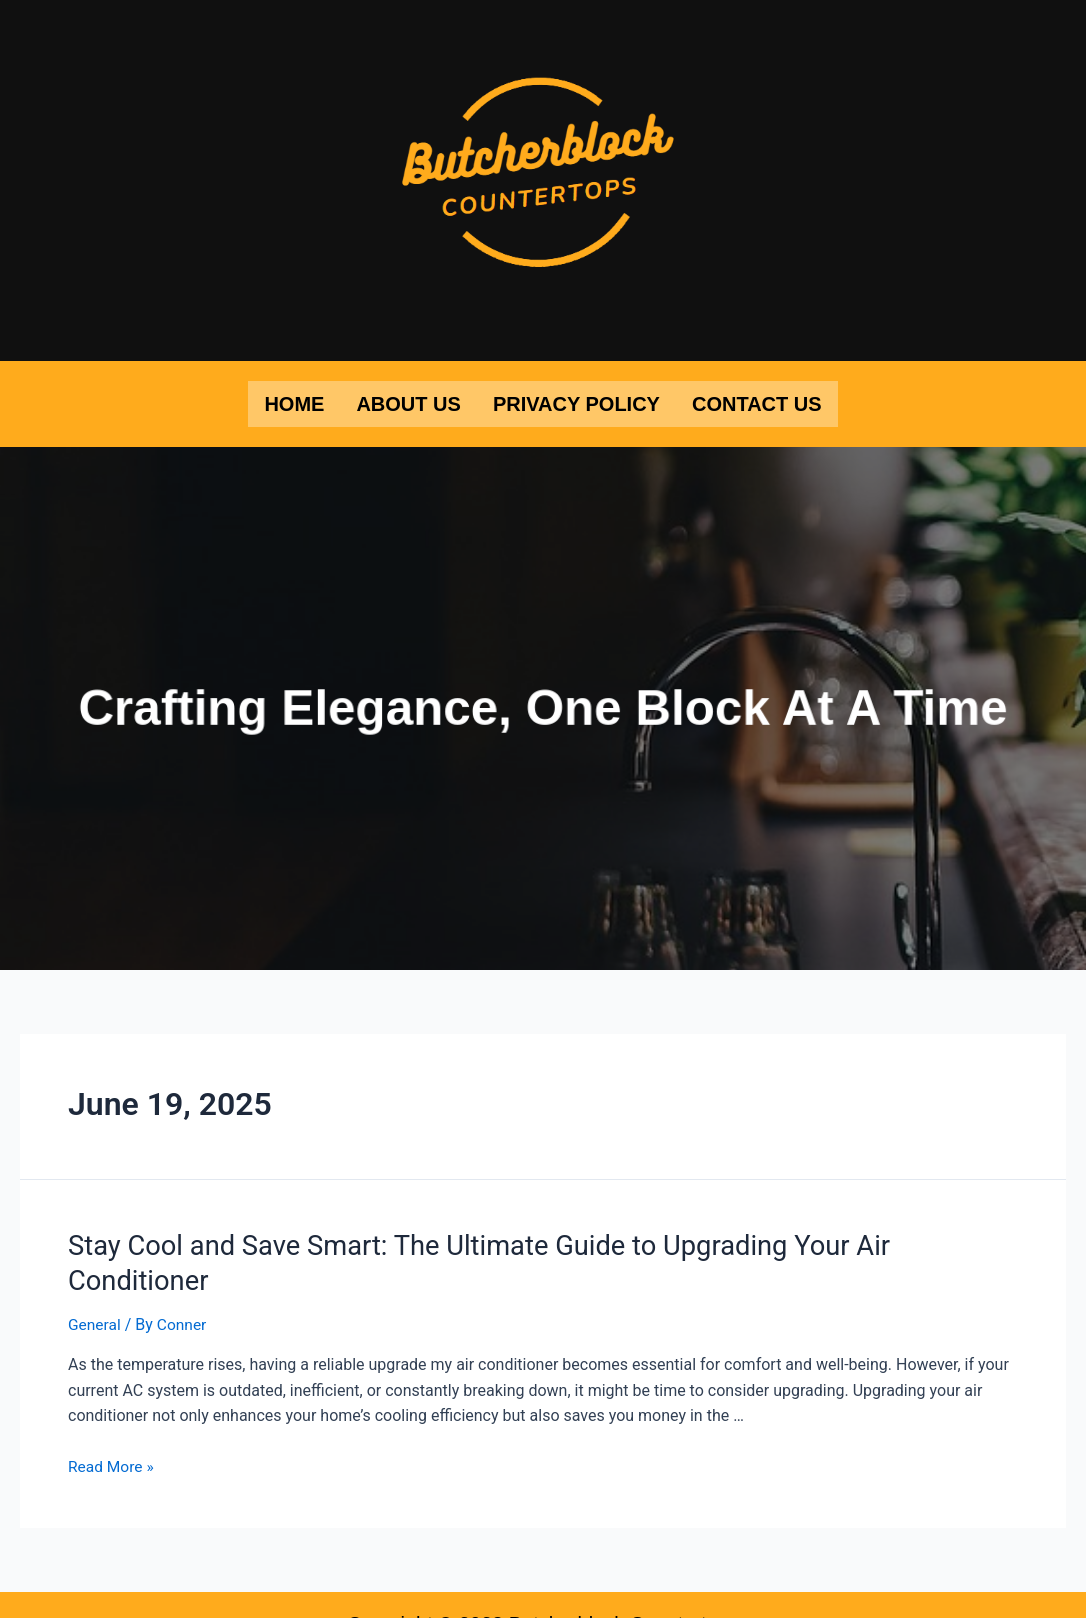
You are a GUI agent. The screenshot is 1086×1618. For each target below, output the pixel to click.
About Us (408, 403)
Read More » (112, 1427)
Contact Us (757, 403)
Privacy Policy (576, 403)
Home (294, 403)
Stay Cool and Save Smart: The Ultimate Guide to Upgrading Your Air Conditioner (529, 1243)
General (95, 1284)
